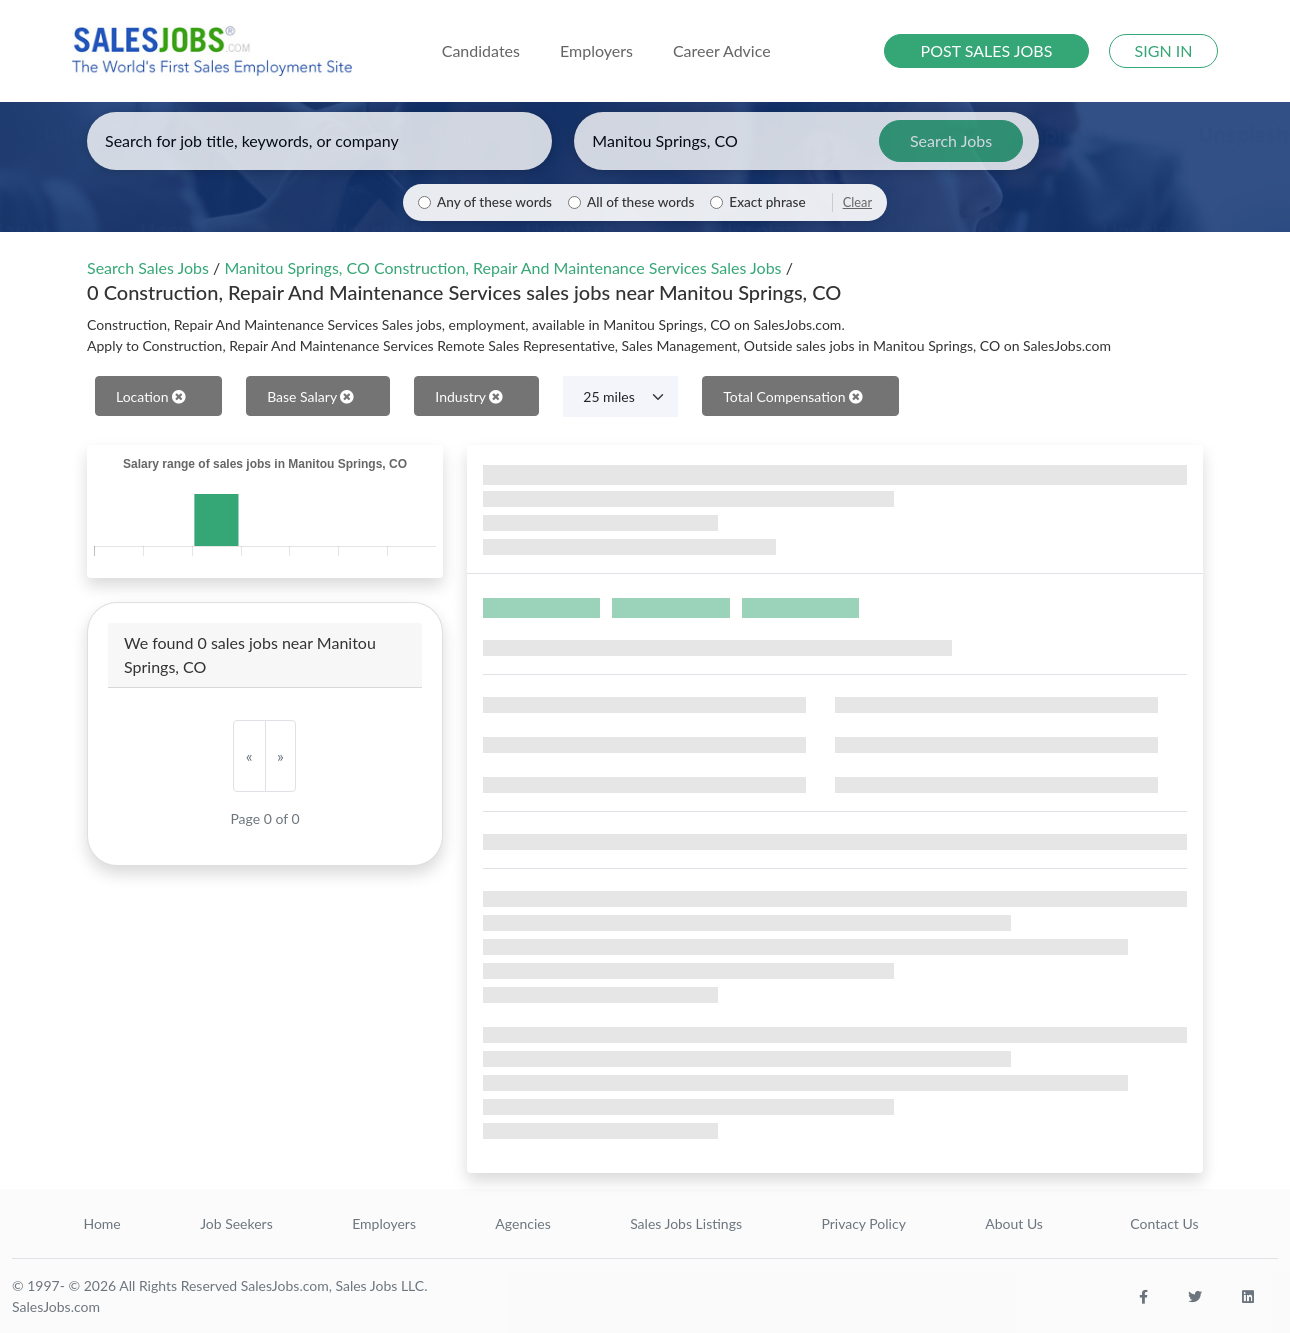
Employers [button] (596, 50)
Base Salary (310, 396)
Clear (857, 202)
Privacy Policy (863, 1223)
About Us (1014, 1223)
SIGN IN (1164, 50)
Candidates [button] (481, 50)
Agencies (522, 1223)
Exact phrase (767, 202)
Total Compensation (793, 396)
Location (151, 396)
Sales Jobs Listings (686, 1223)
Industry (469, 396)
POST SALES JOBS (987, 50)
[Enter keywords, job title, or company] (319, 141)
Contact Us (1164, 1223)
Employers (384, 1223)
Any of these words (494, 202)
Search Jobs (951, 140)
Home (101, 1223)
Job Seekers (236, 1223)
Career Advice (722, 50)
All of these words (640, 202)
